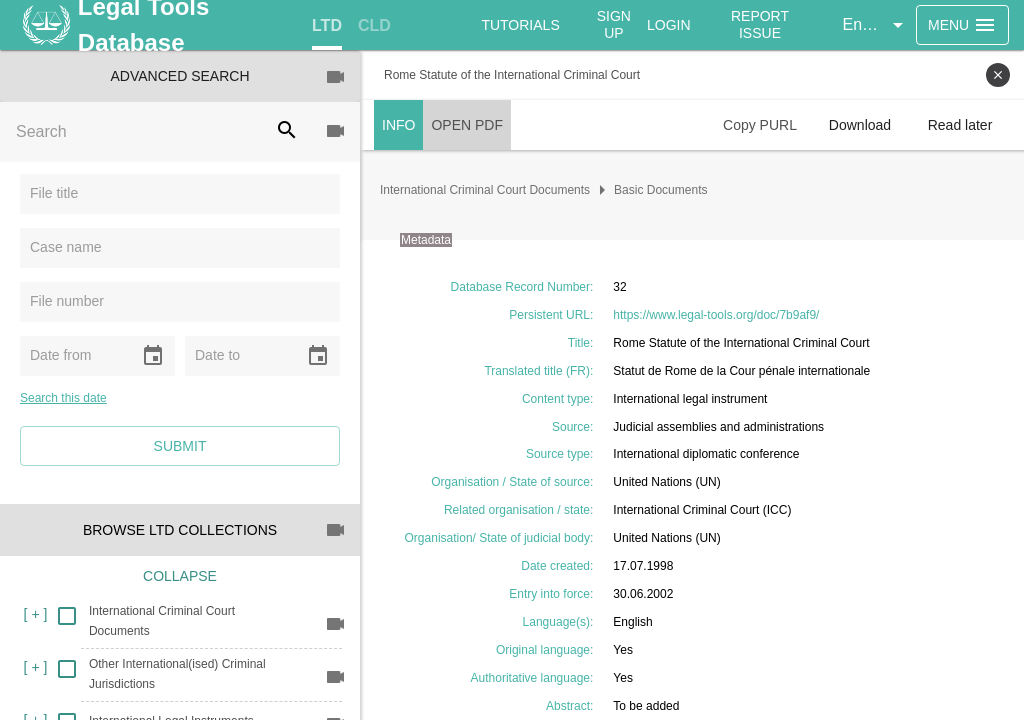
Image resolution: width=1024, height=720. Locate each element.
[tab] (327, 26)
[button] (876, 25)
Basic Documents (660, 190)
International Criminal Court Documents (485, 190)
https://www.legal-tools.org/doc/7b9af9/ (716, 315)
